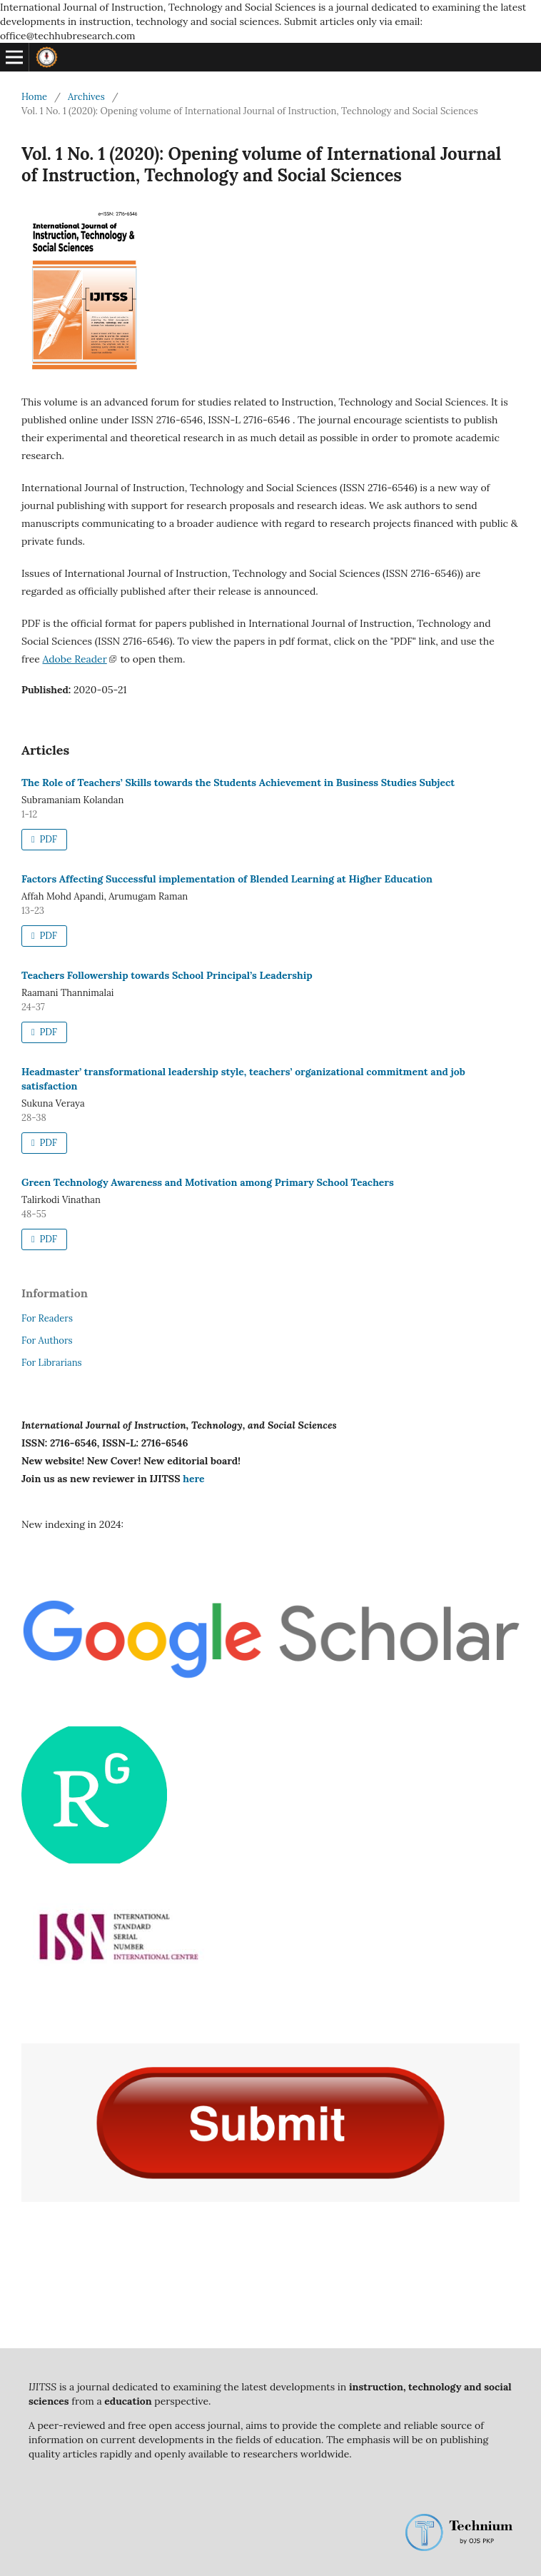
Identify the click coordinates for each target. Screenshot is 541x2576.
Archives (86, 97)
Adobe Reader (74, 659)
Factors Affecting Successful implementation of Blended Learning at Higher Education (227, 878)
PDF (47, 839)
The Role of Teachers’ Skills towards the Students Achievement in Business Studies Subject (238, 782)
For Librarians (51, 1363)
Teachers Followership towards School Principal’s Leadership (167, 975)
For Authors (47, 1340)
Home (34, 97)
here (193, 1478)
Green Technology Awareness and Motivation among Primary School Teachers (207, 1182)
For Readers (47, 1318)
